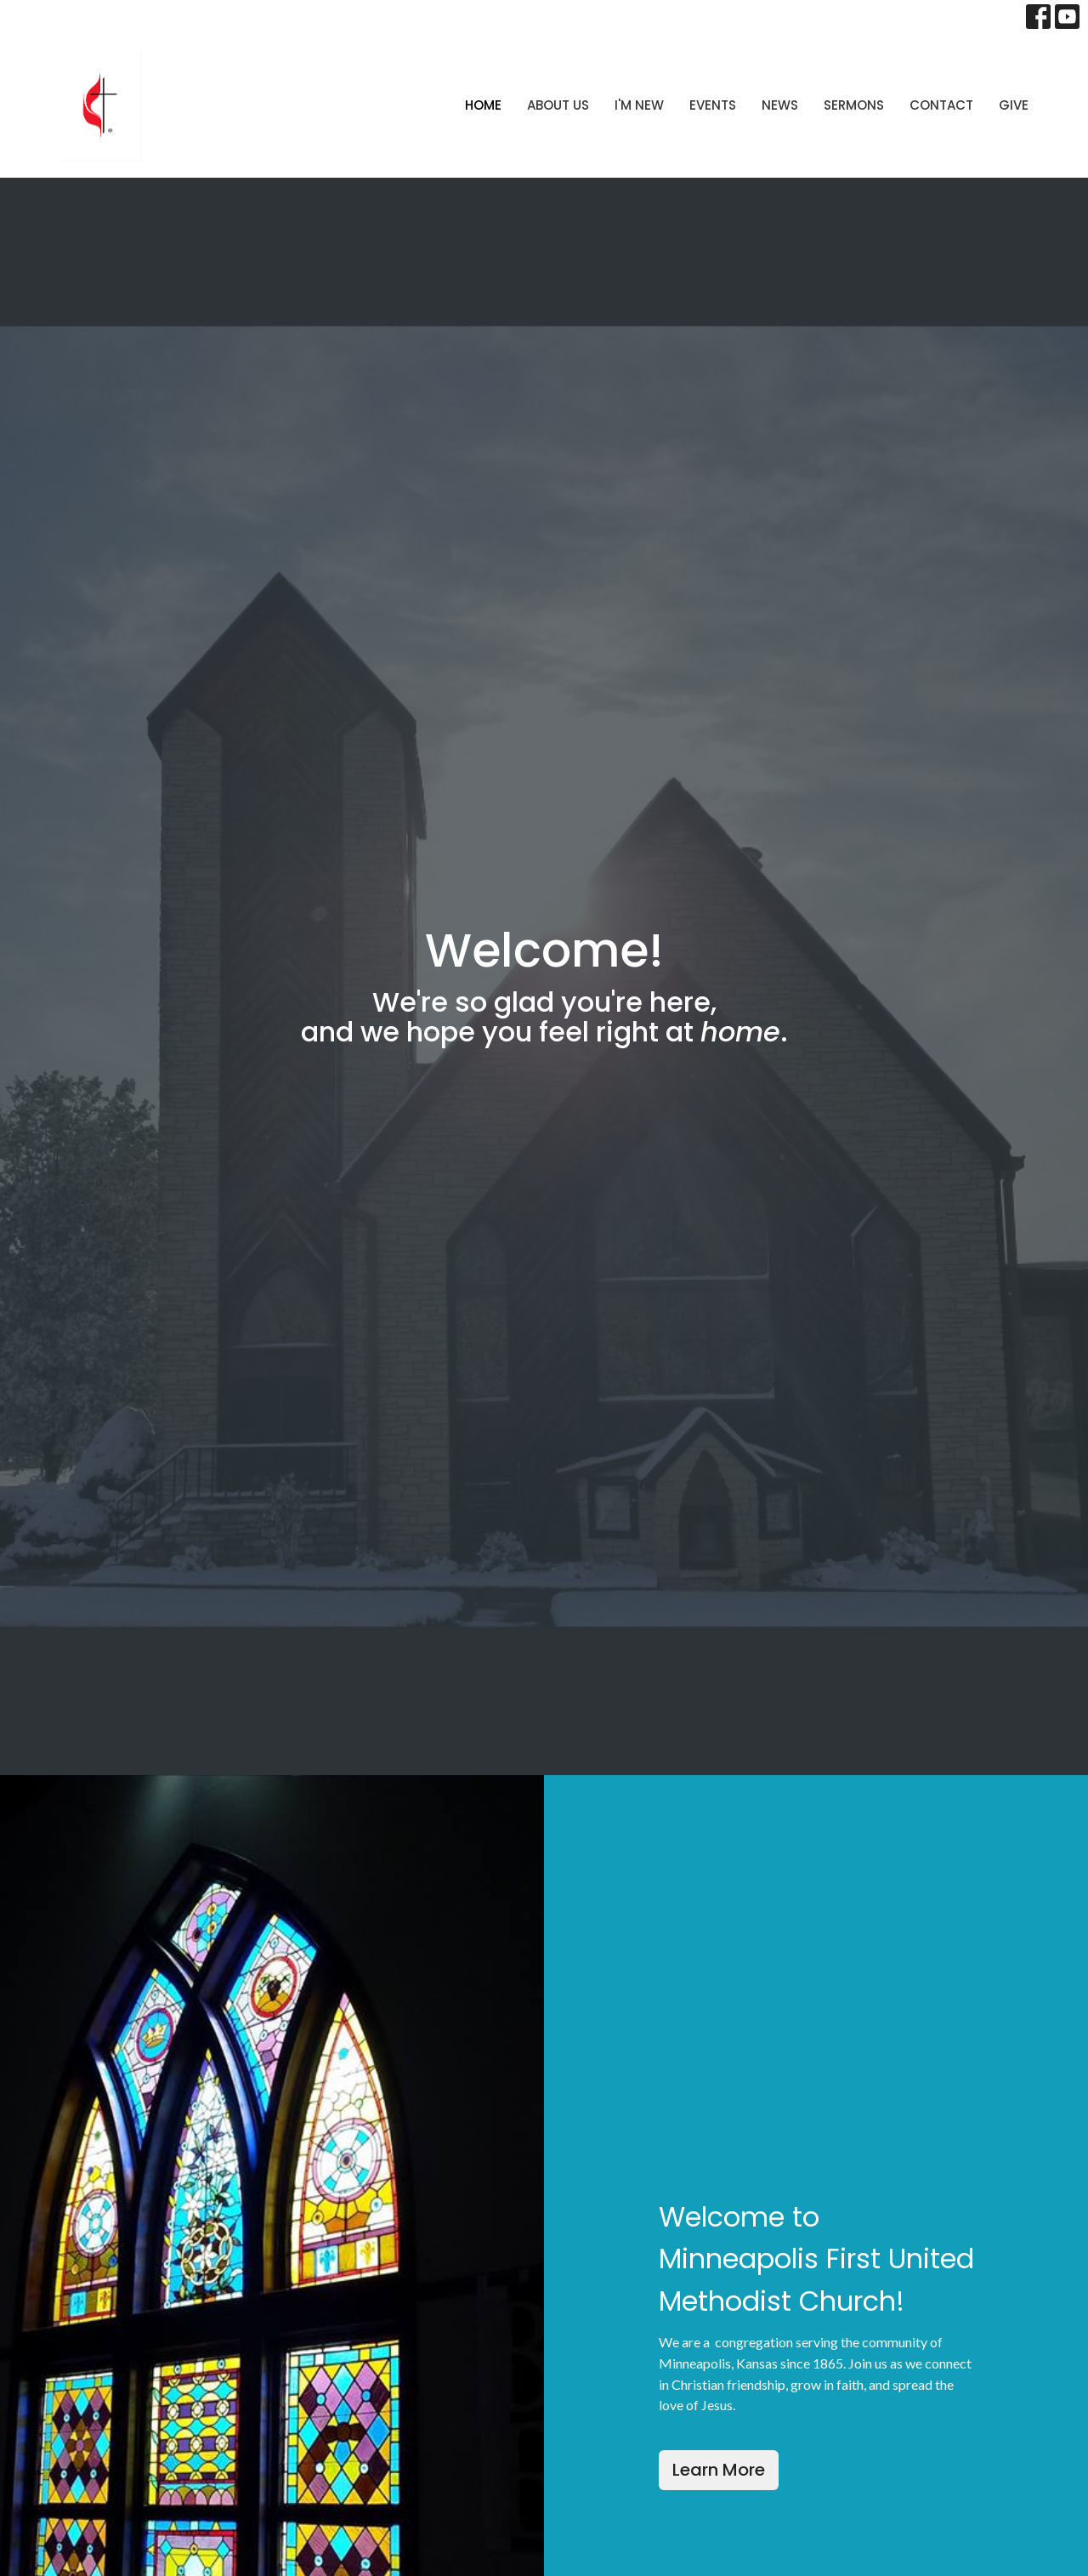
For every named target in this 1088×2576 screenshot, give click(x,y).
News (780, 105)
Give (1013, 105)
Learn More (718, 2470)
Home (483, 105)
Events (712, 105)
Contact (941, 105)
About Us (558, 105)
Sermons (854, 105)
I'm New (639, 105)
